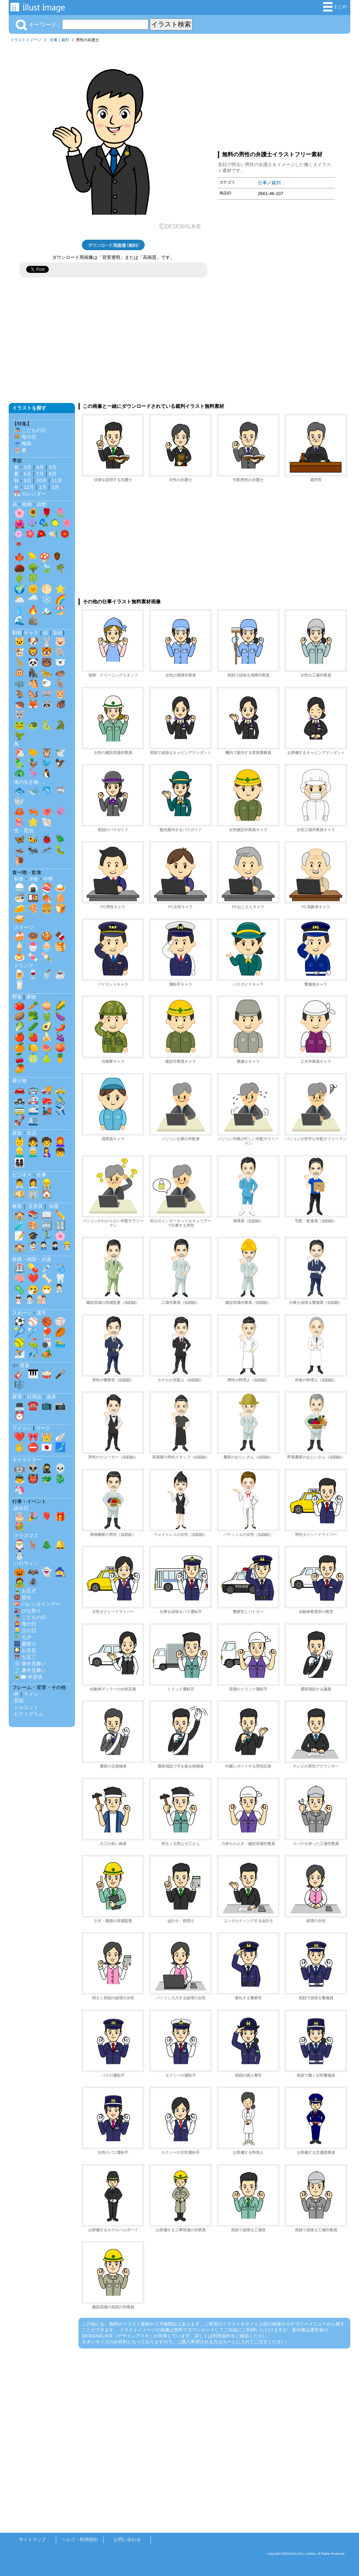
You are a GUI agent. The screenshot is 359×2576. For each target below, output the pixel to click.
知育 (54, 1206)
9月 (27, 480)
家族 (17, 1133)
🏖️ (60, 610)
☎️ (33, 1405)
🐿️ (33, 694)
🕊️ (60, 752)
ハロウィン (26, 1563)
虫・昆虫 (23, 830)
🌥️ (19, 599)
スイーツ (23, 927)
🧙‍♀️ (60, 1572)
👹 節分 (22, 1597)
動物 (17, 632)
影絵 (58, 632)
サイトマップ (32, 2539)
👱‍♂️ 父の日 (25, 1630)
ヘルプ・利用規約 (80, 2539)
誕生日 (21, 1508)
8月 (52, 474)
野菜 (17, 997)
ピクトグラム (28, 1714)
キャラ (31, 632)
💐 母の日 (25, 437)
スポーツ (22, 1313)
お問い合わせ (127, 2539)
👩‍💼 (33, 1183)
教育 (17, 1206)
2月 (55, 487)
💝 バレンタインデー (37, 1604)
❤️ (33, 1278)
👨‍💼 (19, 1183)
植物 (27, 504)
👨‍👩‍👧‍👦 (19, 1162)
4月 (40, 467)
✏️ (60, 1215)
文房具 (35, 1206)
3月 (27, 467)
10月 (41, 480)
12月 (29, 487)
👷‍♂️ (46, 1183)
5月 (52, 467)
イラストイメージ (25, 40)
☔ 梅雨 (22, 443)
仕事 (54, 40)
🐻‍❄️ (60, 662)
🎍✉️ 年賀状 (28, 1677)
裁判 (65, 40)
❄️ (46, 599)
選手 (41, 1313)
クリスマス (26, 1535)
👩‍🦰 (60, 1142)
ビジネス (22, 1175)
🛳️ (33, 1121)
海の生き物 (26, 782)
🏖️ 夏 (20, 450)
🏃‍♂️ (46, 1236)
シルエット (26, 1707)
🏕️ (46, 1353)
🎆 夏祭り (25, 1644)
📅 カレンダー (30, 493)
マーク (43, 1428)
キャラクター (26, 1459)
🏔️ (46, 610)
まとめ (335, 7)
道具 (51, 1396)
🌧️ (33, 599)
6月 (27, 474)
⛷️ (19, 1353)
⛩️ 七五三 (25, 1657)
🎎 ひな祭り (27, 1610)
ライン (31, 1694)
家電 (17, 1396)
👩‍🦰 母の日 (25, 1624)
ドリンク (23, 965)
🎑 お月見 (25, 1650)
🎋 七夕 (22, 1637)
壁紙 (19, 1700)
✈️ (60, 1110)
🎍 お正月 (25, 1590)
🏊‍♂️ (60, 1342)
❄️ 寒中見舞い (30, 1663)
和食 (19, 879)
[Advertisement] (276, 95)
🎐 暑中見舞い (30, 1670)
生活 (32, 1133)
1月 (43, 487)
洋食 (33, 879)
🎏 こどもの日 (30, 430)
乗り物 (19, 1080)
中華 (48, 879)
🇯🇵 (46, 1447)
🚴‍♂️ (60, 1100)
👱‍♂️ (19, 1152)
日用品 (34, 1396)
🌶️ (60, 1026)
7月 (40, 474)
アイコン (22, 1428)
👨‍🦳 (33, 1152)
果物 (31, 997)
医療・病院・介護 (31, 1259)
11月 (57, 480)
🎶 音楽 (21, 1365)
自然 (41, 504)
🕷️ (33, 1582)
